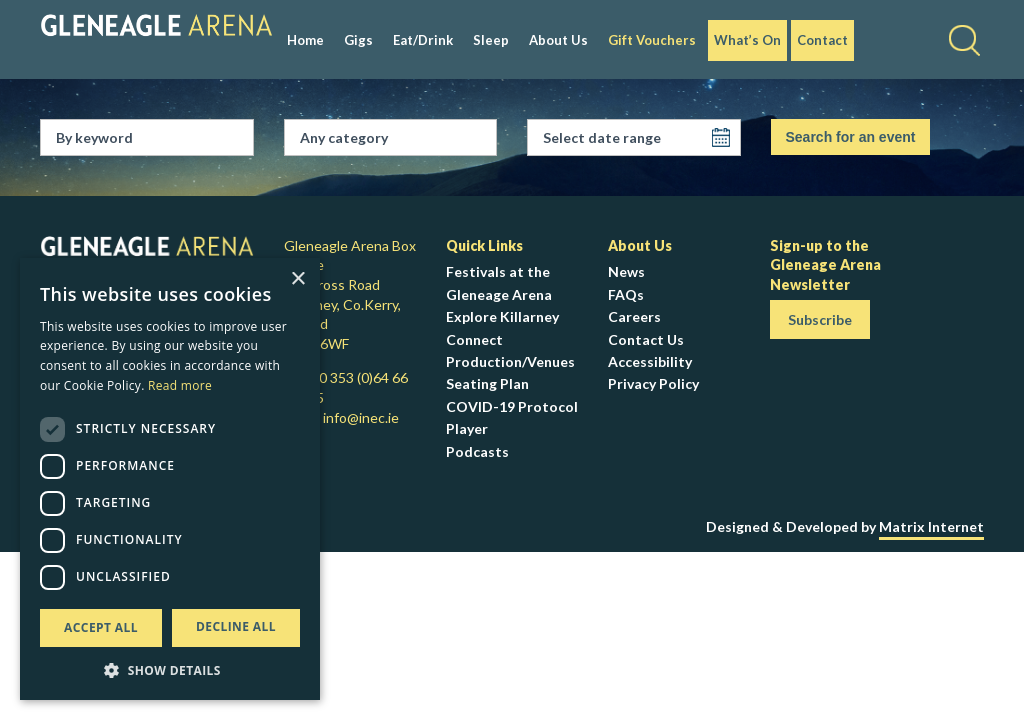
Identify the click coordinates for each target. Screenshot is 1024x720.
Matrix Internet (931, 526)
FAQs (626, 294)
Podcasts (477, 451)
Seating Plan (487, 383)
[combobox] (398, 138)
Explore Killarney (502, 316)
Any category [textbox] (344, 137)
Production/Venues (510, 361)
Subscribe (820, 319)
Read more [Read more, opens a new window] (180, 385)
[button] (170, 670)
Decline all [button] (236, 626)
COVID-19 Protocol (512, 406)
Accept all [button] (101, 627)
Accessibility (650, 361)
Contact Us (646, 339)
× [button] (297, 279)
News (626, 271)
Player (467, 428)
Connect (474, 339)
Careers (634, 316)
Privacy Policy (653, 383)
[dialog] (170, 479)
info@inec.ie (361, 417)
